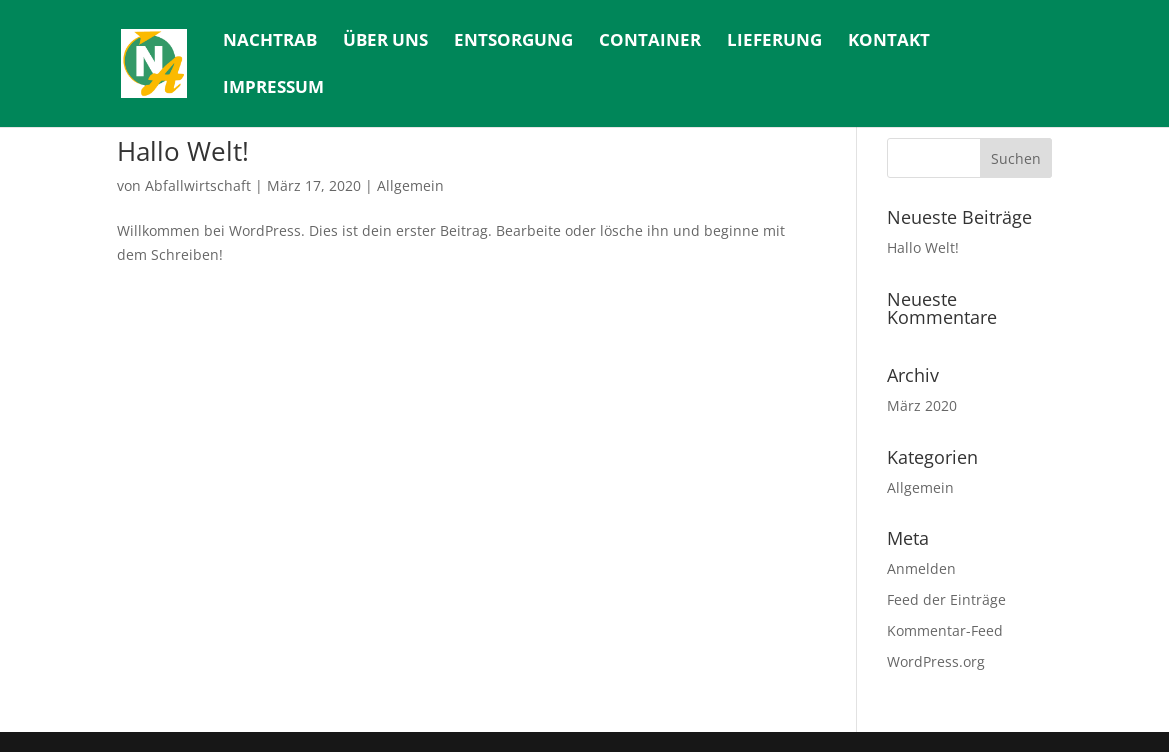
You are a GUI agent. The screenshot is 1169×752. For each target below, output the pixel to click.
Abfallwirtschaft (198, 185)
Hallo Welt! (183, 151)
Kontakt (889, 42)
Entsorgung (513, 42)
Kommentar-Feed (945, 630)
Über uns (385, 42)
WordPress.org (936, 661)
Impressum (273, 89)
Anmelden (921, 568)
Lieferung (774, 42)
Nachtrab (270, 42)
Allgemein (410, 185)
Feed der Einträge (946, 599)
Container (650, 42)
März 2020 (922, 405)
